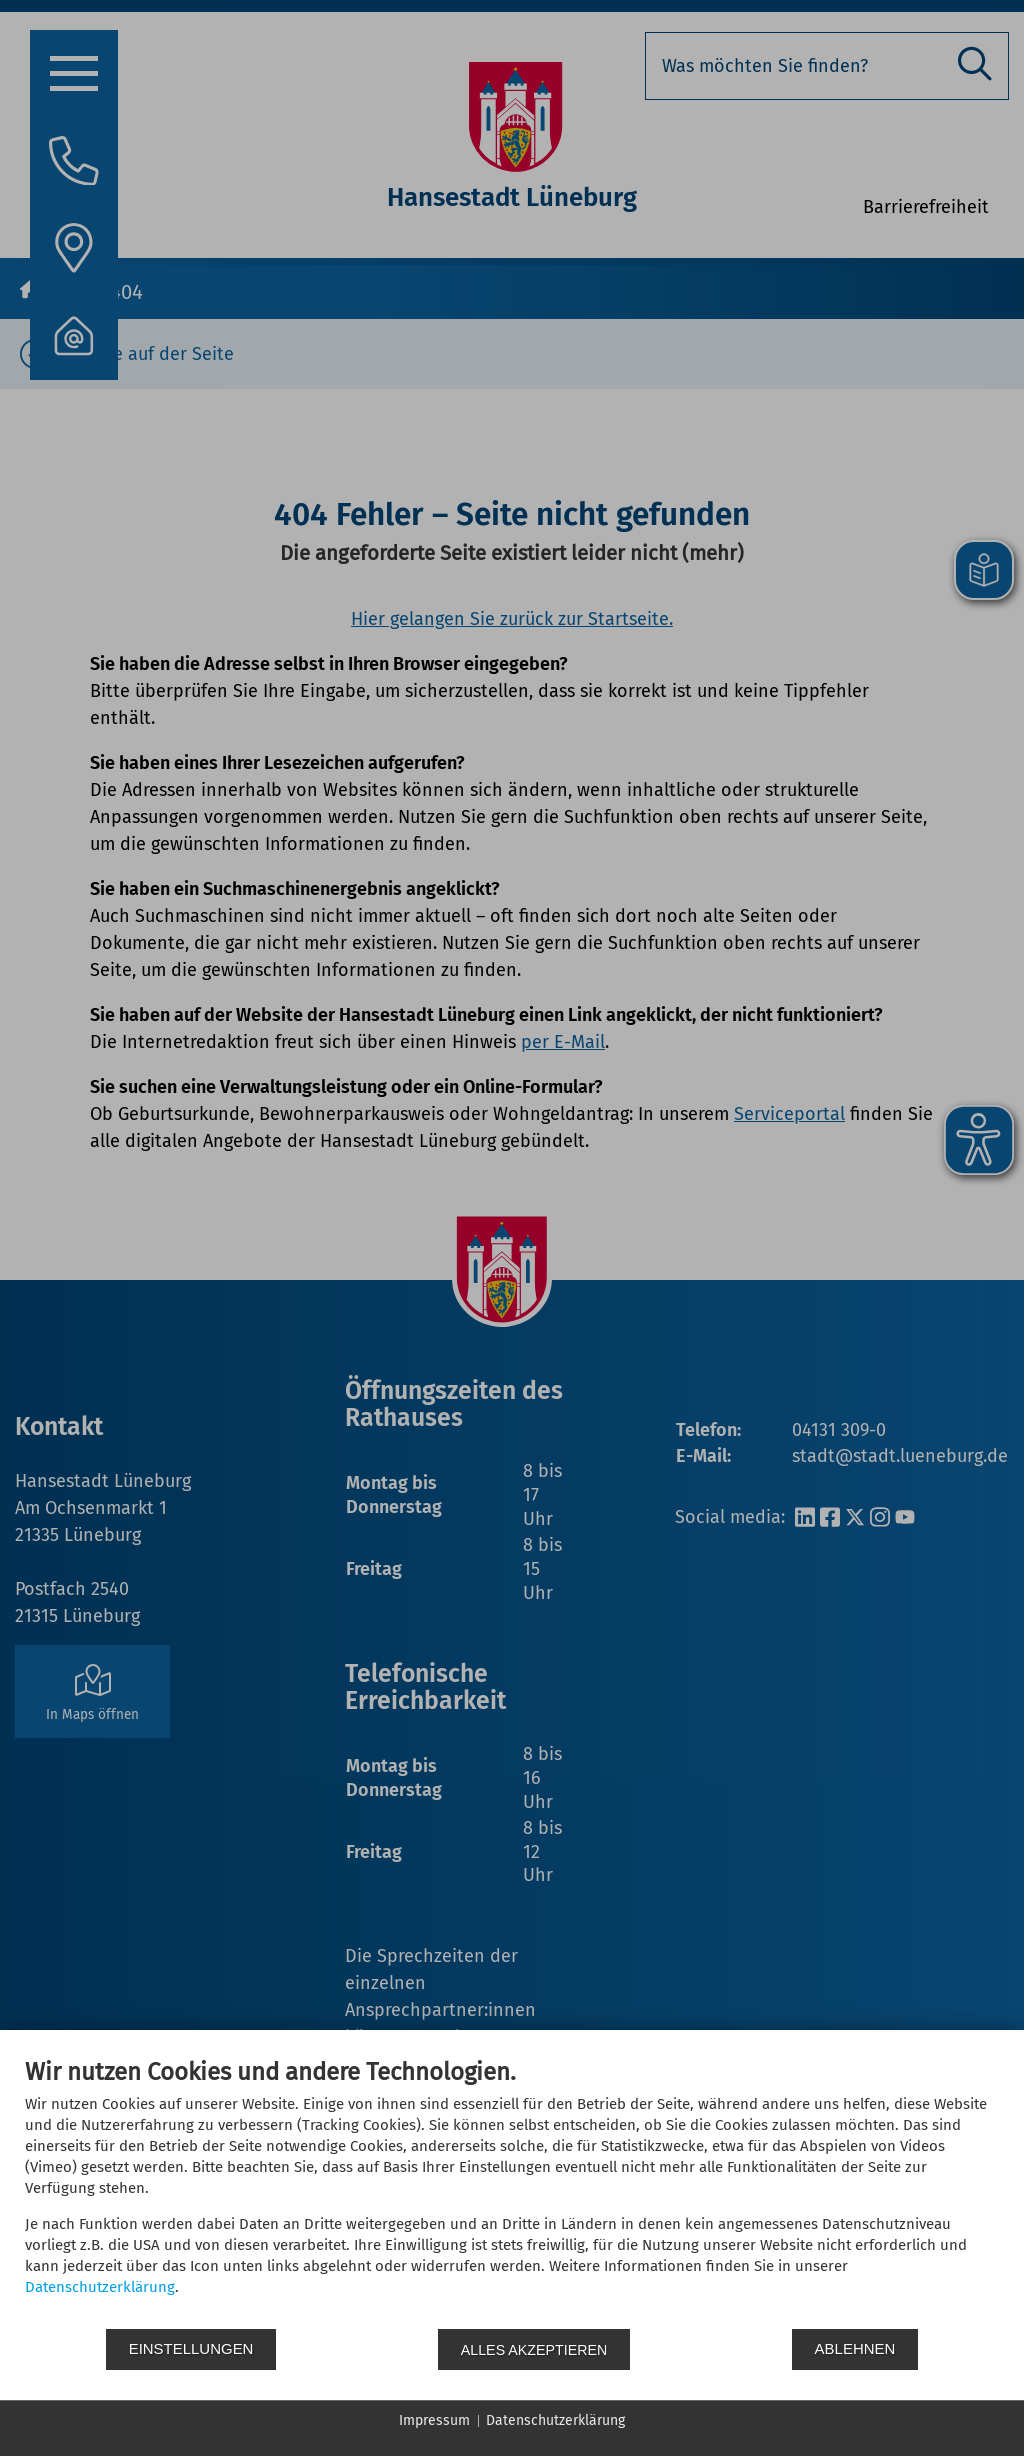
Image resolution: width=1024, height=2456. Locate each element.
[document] (512, 2192)
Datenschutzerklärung (100, 2287)
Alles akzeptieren (535, 2349)
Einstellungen (191, 2349)
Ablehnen (856, 2349)
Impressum (434, 2420)
